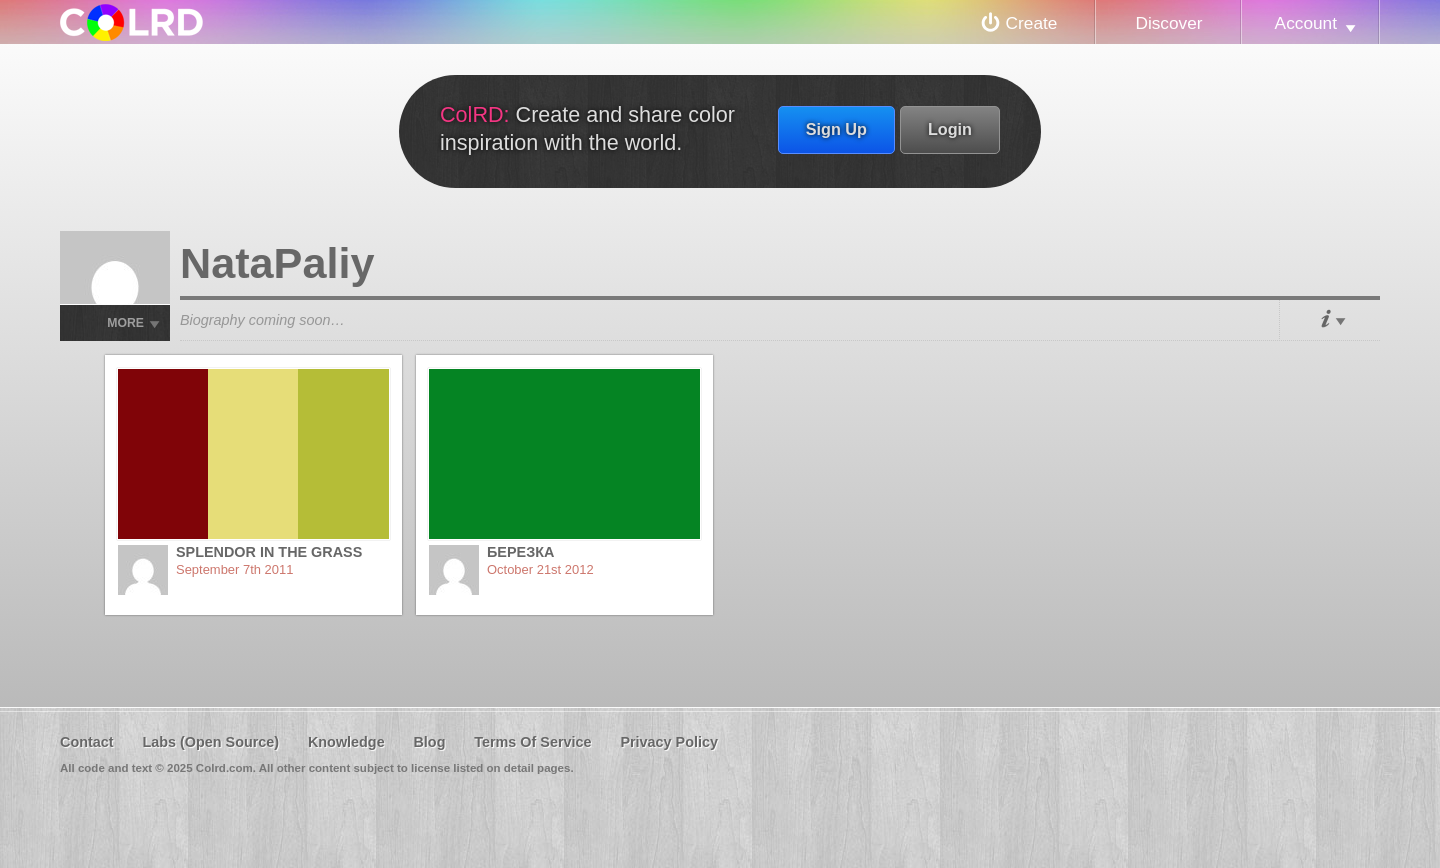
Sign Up (836, 129)
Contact (87, 742)
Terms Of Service (532, 742)
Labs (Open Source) (210, 742)
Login (950, 129)
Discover (1168, 23)
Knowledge (346, 742)
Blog (429, 742)
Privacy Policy (669, 742)
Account (1306, 23)
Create (1032, 23)
